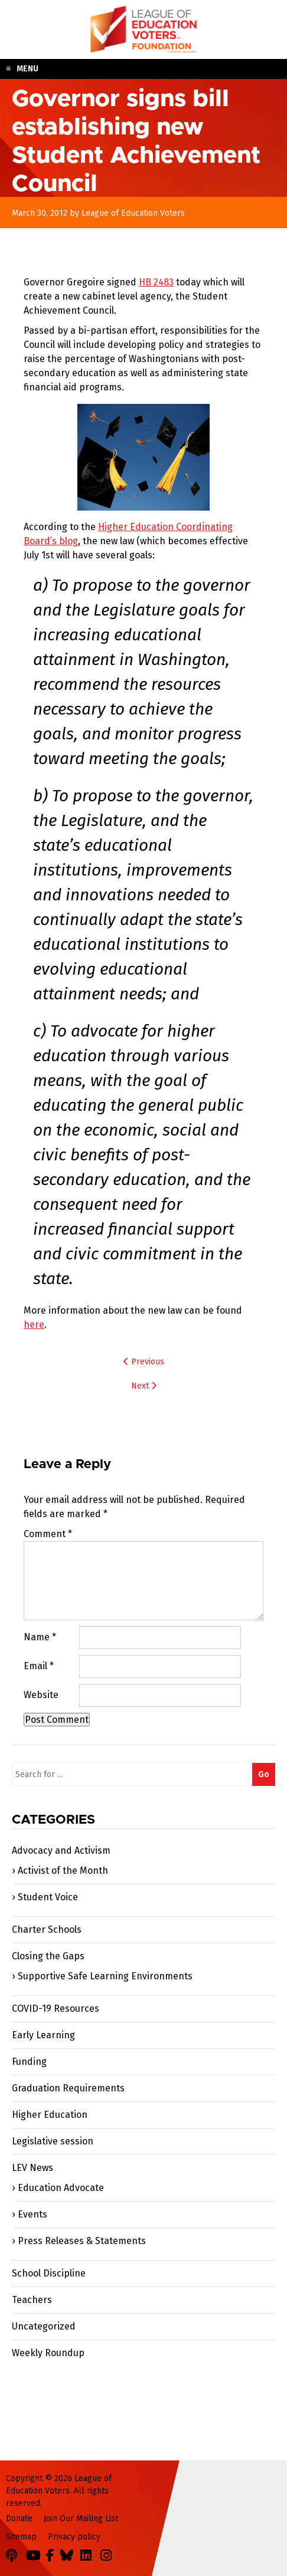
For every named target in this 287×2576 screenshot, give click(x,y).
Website (41, 1694)
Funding (29, 2061)
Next (143, 1386)
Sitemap (21, 2537)
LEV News (32, 2167)
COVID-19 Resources (55, 2008)
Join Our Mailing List (81, 2519)
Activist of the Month (63, 1870)
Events (32, 2214)
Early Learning (43, 2035)
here (34, 1324)
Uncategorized (44, 2326)
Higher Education (49, 2114)
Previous (143, 1362)
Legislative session (52, 2141)
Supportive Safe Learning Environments (105, 1976)
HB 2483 (156, 282)
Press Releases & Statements (82, 2240)
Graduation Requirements (68, 2088)
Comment (48, 1533)
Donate (19, 2519)
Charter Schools (46, 1929)
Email (39, 1666)
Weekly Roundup (48, 2352)
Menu (27, 69)
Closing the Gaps (48, 1956)
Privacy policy (74, 2537)
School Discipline (49, 2273)
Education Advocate (61, 2187)
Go (263, 1774)
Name (40, 1637)
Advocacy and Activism (61, 1850)
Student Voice (48, 1897)
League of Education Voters (143, 29)
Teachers (32, 2299)
